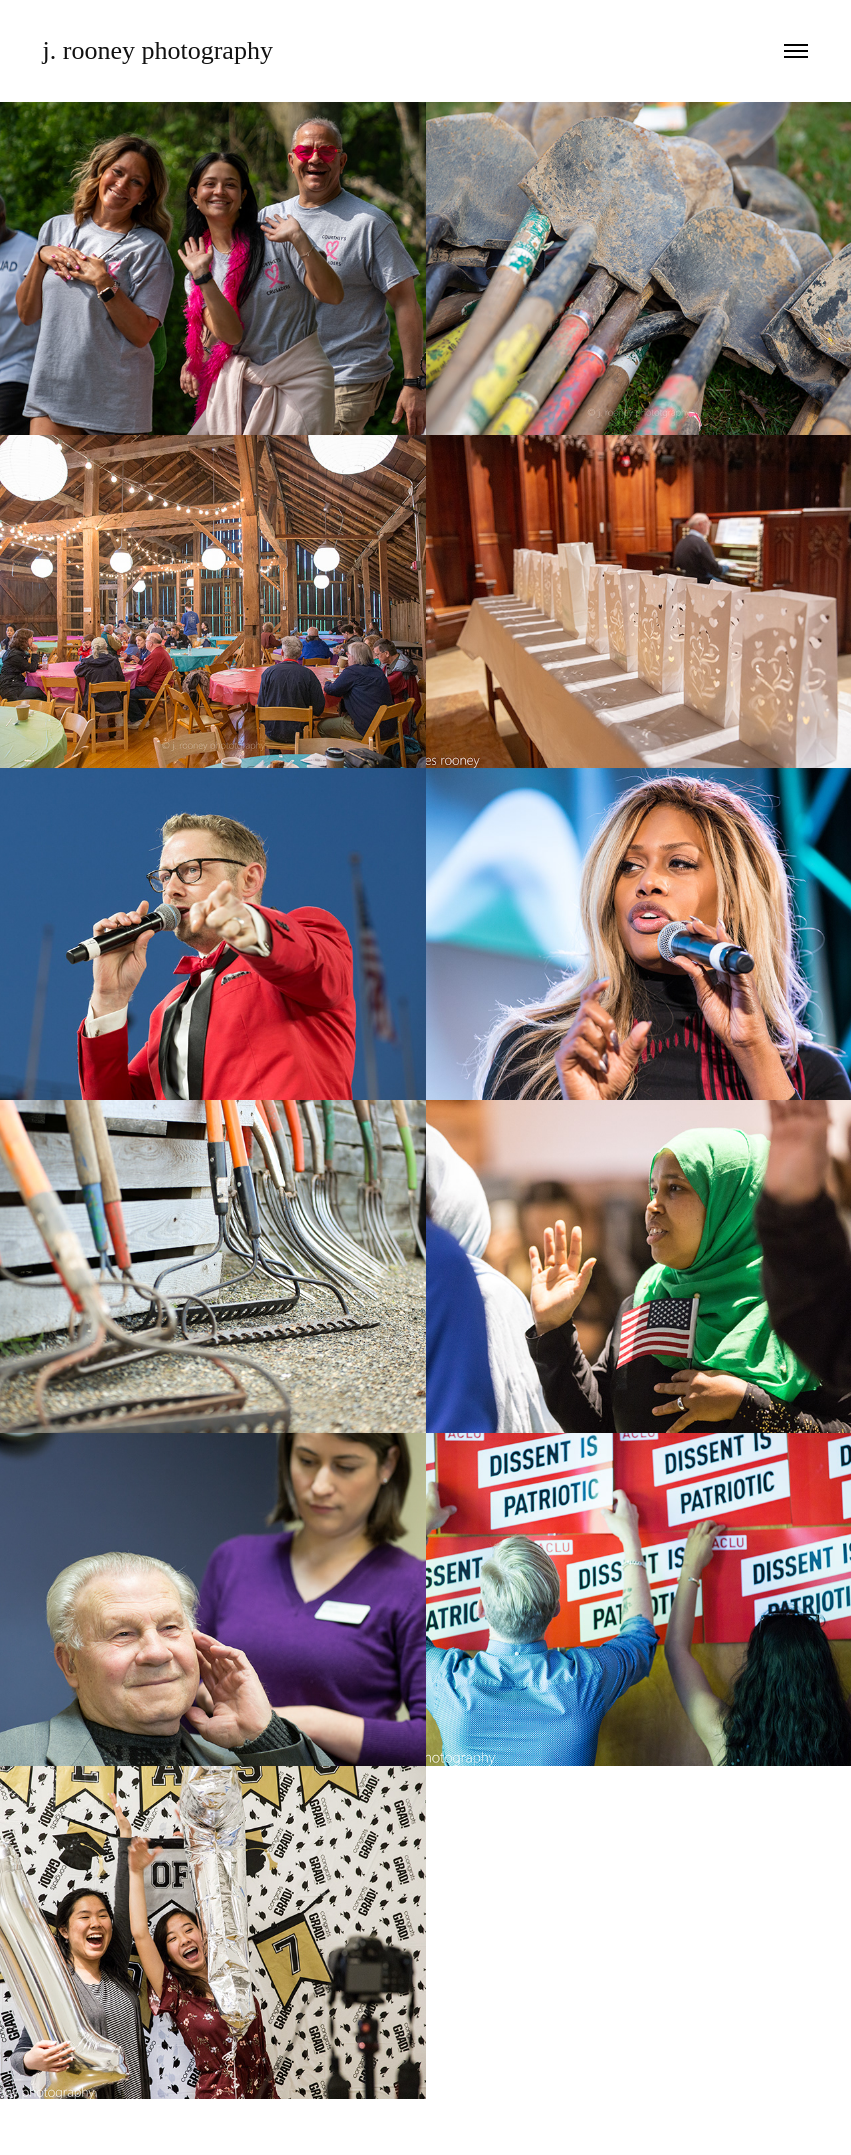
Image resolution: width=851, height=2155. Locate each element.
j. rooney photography (158, 50)
